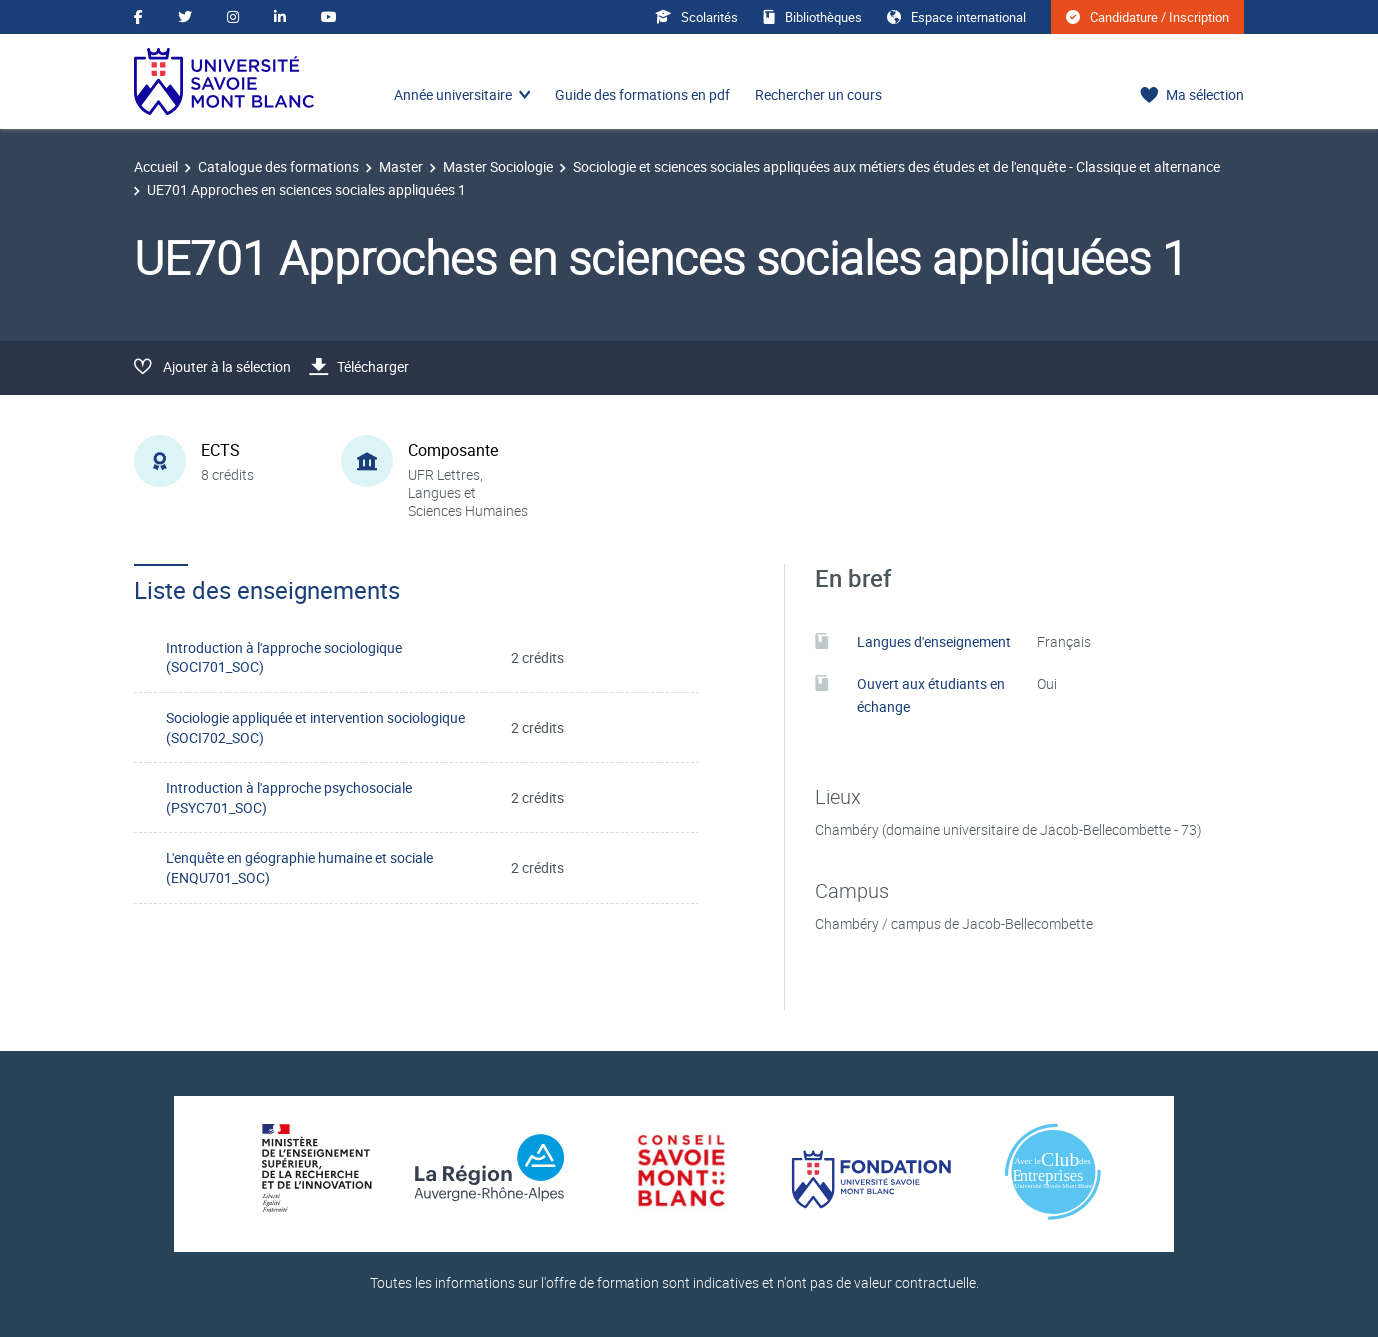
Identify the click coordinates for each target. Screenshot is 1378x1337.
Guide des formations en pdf (642, 94)
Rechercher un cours (818, 94)
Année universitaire (453, 94)
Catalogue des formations (278, 166)
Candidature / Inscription (1147, 17)
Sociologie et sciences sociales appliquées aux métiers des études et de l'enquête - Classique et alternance (896, 166)
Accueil (156, 166)
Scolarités (696, 17)
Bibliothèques (812, 17)
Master (401, 166)
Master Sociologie (498, 166)
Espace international (956, 17)
